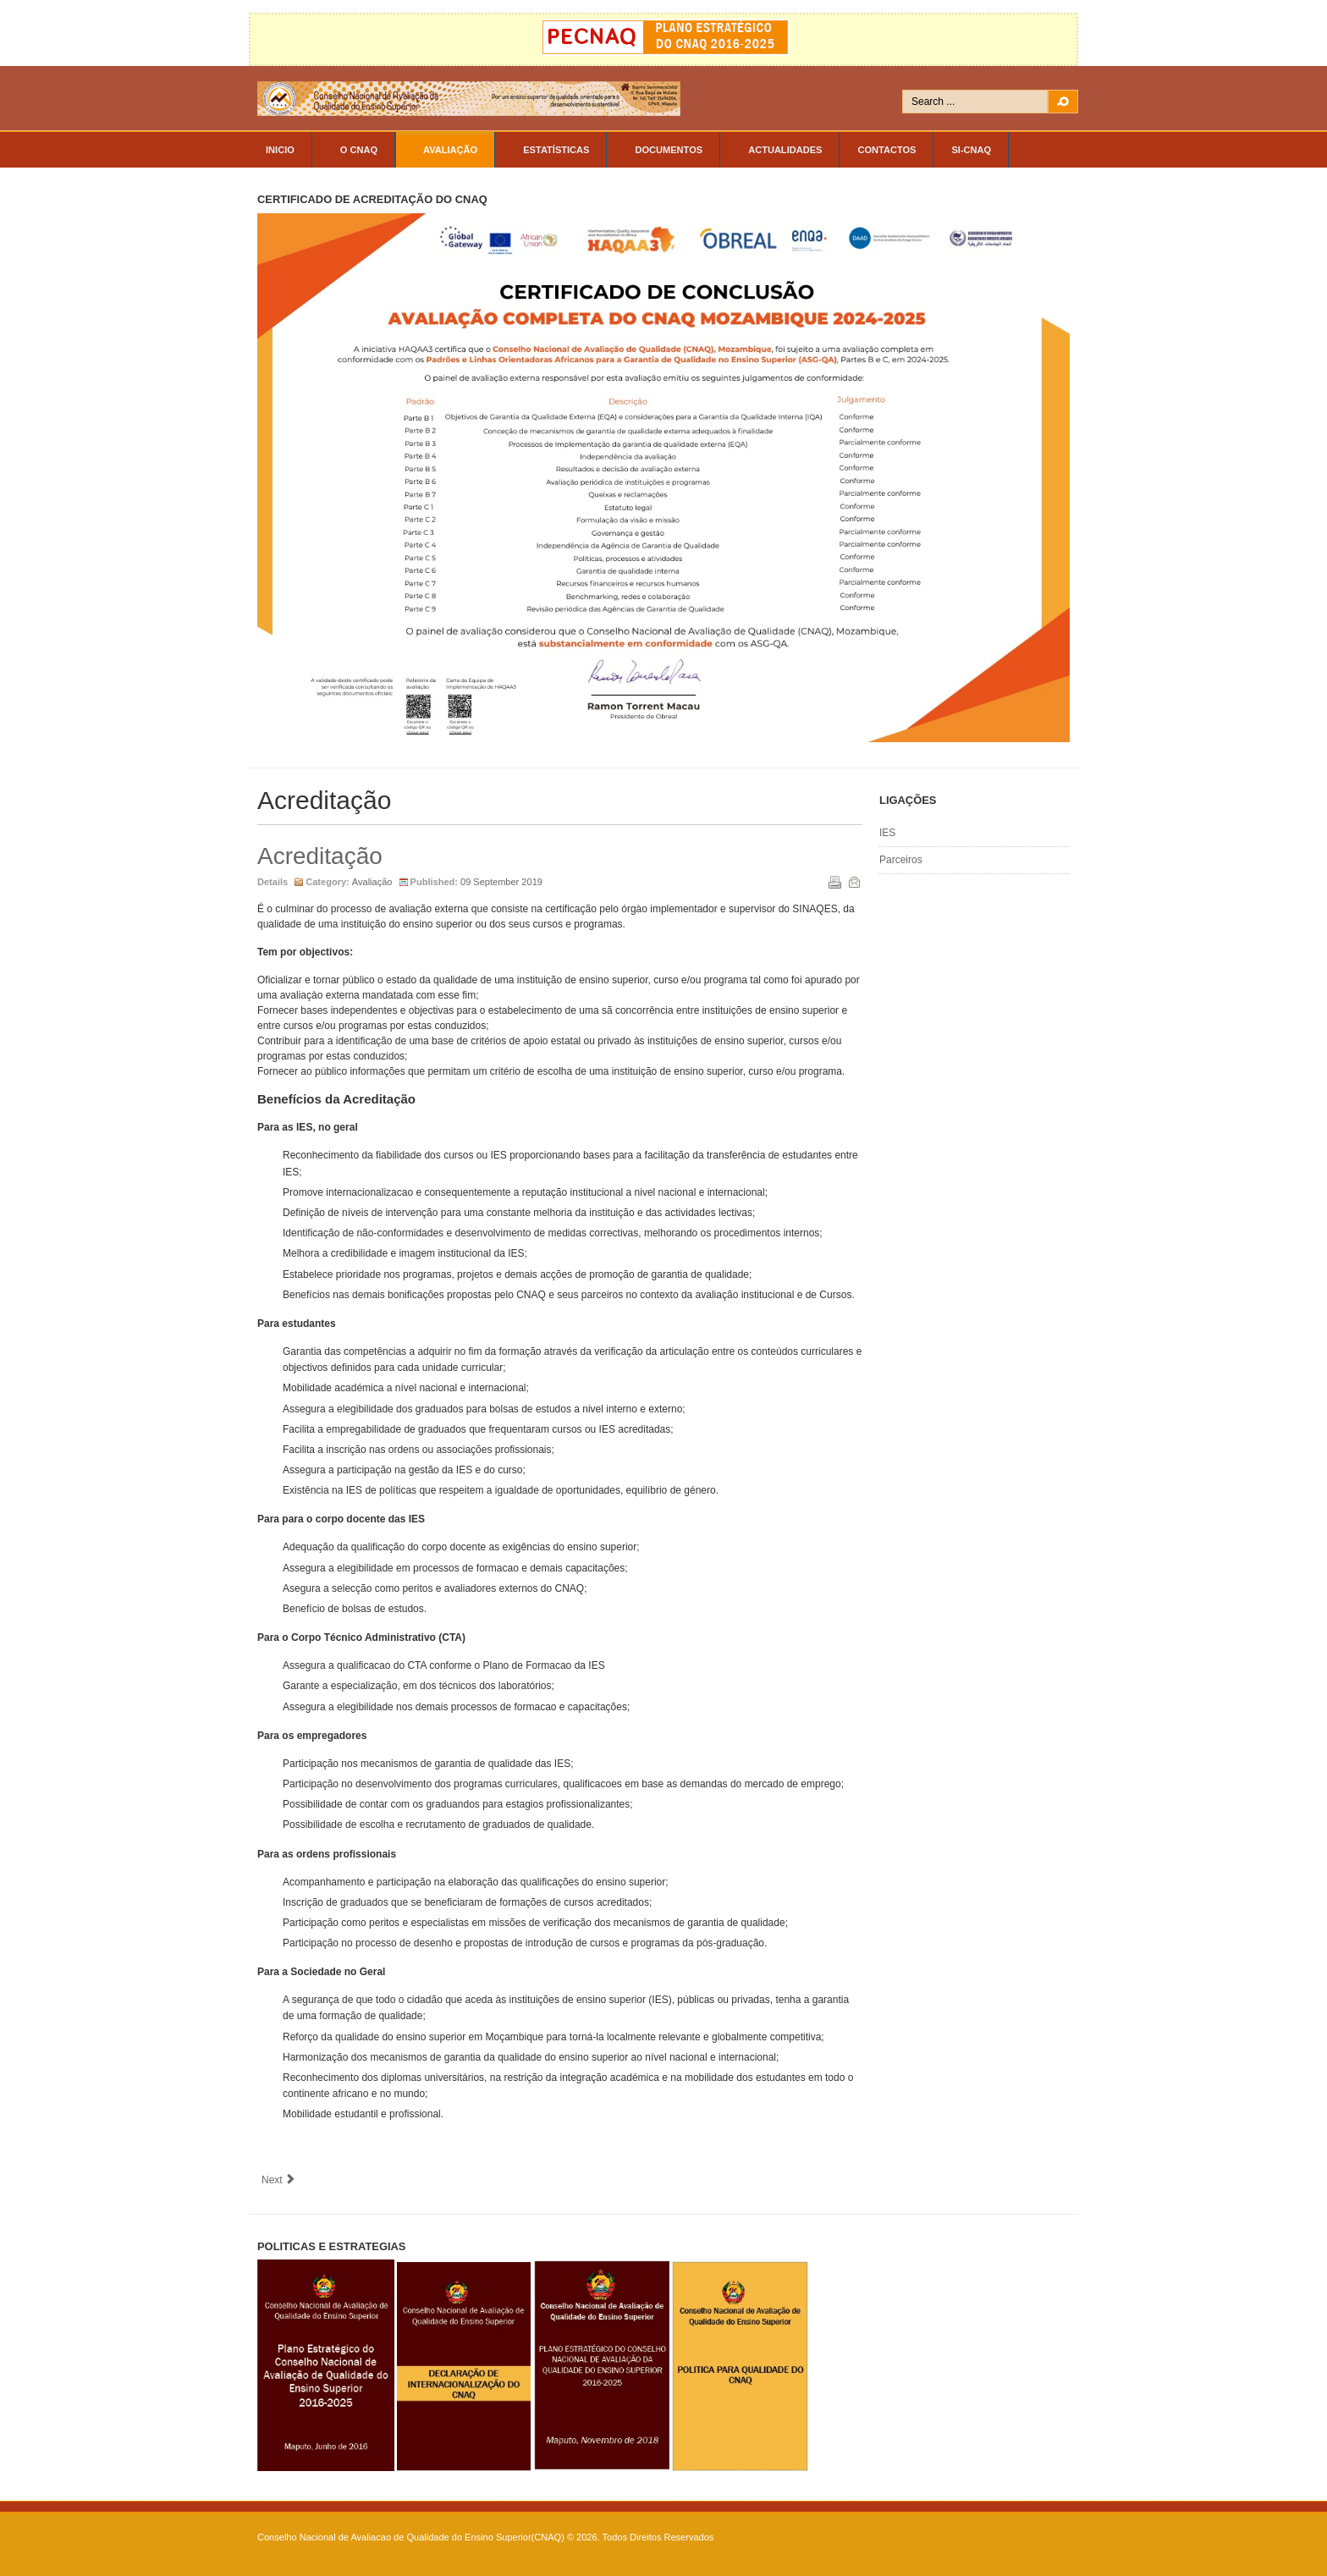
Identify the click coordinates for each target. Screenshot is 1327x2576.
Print (834, 881)
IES (887, 833)
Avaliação (372, 882)
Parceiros (900, 860)
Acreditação (320, 856)
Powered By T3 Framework (993, 2544)
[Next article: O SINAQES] (279, 2180)
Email (853, 881)
